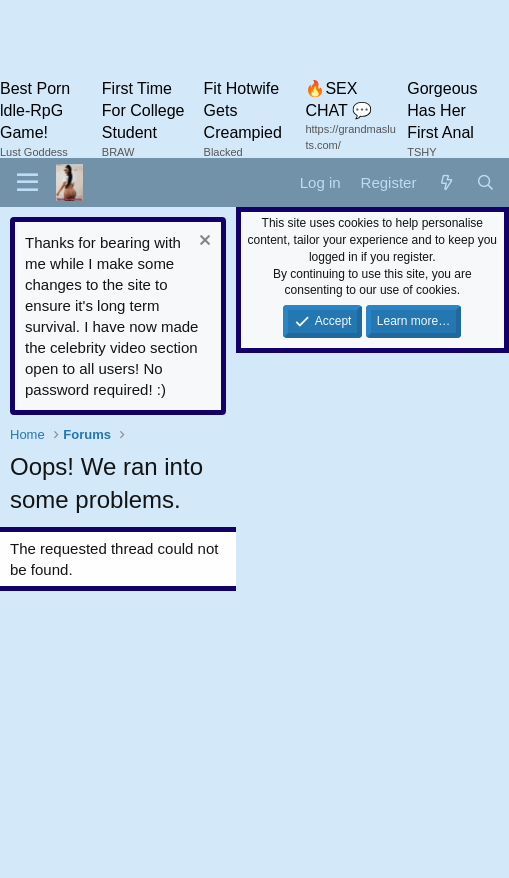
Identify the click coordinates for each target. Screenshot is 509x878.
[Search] (485, 182)
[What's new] (445, 182)
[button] (27, 183)
